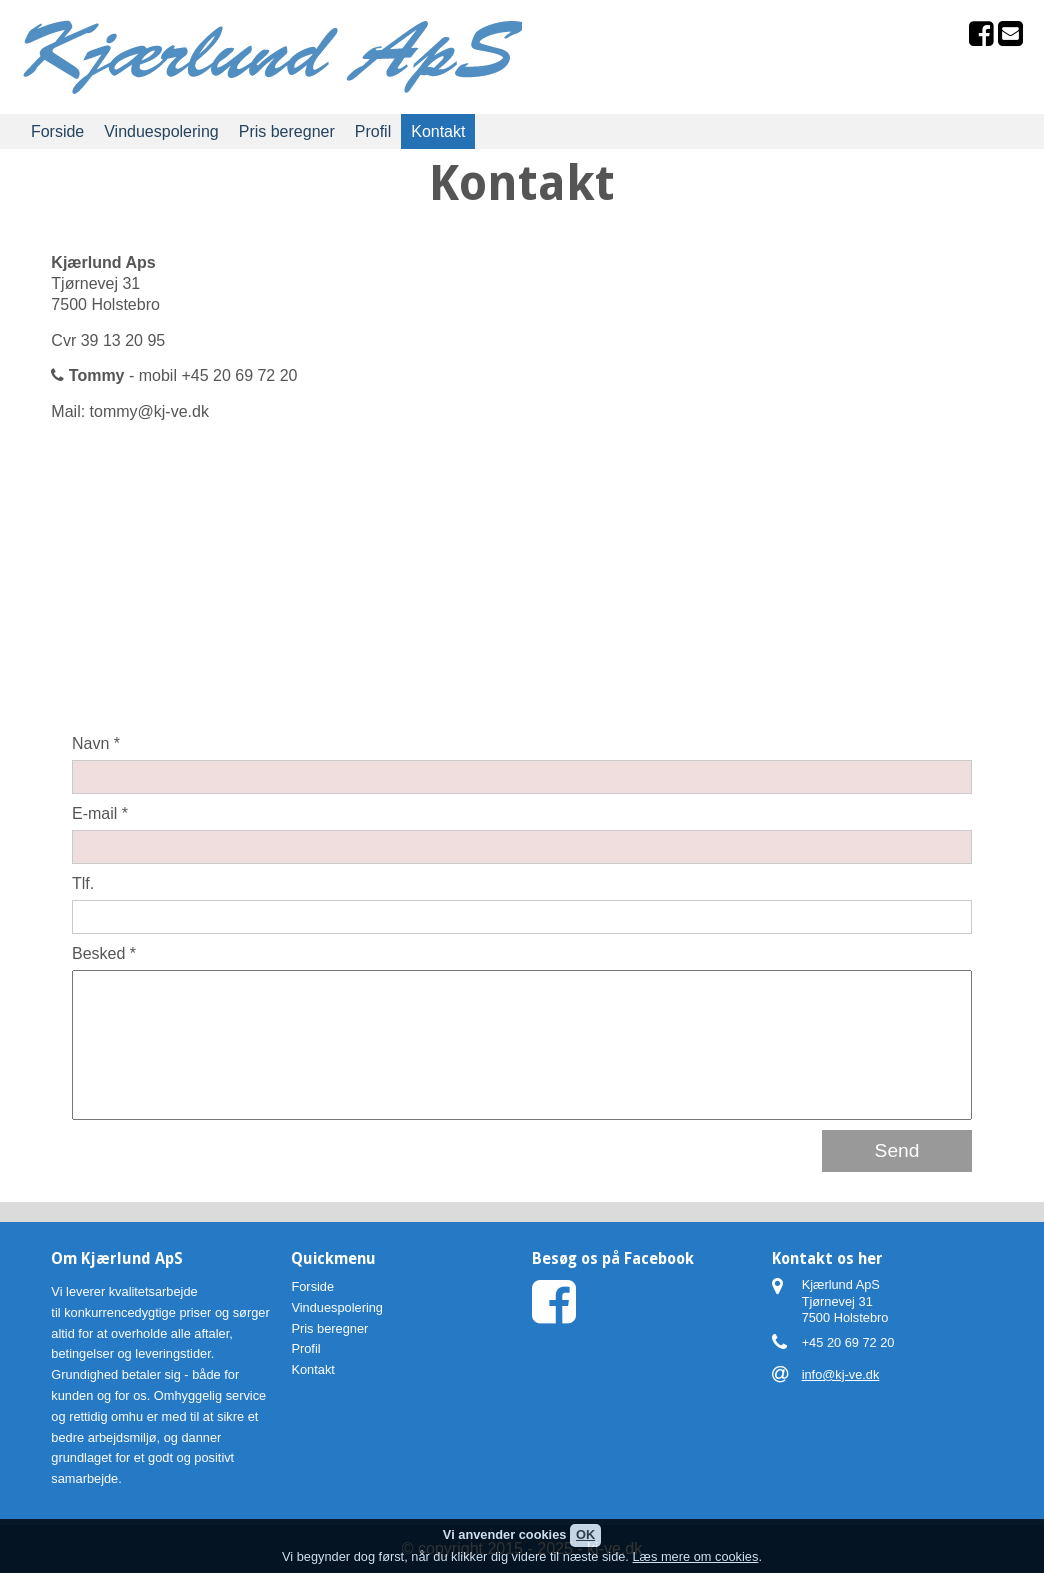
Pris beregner (287, 131)
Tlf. (83, 883)
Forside (57, 131)
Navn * (96, 743)
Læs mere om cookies (695, 1556)
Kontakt (438, 131)
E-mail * (100, 813)
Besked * (104, 953)
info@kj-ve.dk (841, 1374)
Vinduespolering (161, 131)
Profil (373, 131)
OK (585, 1534)
